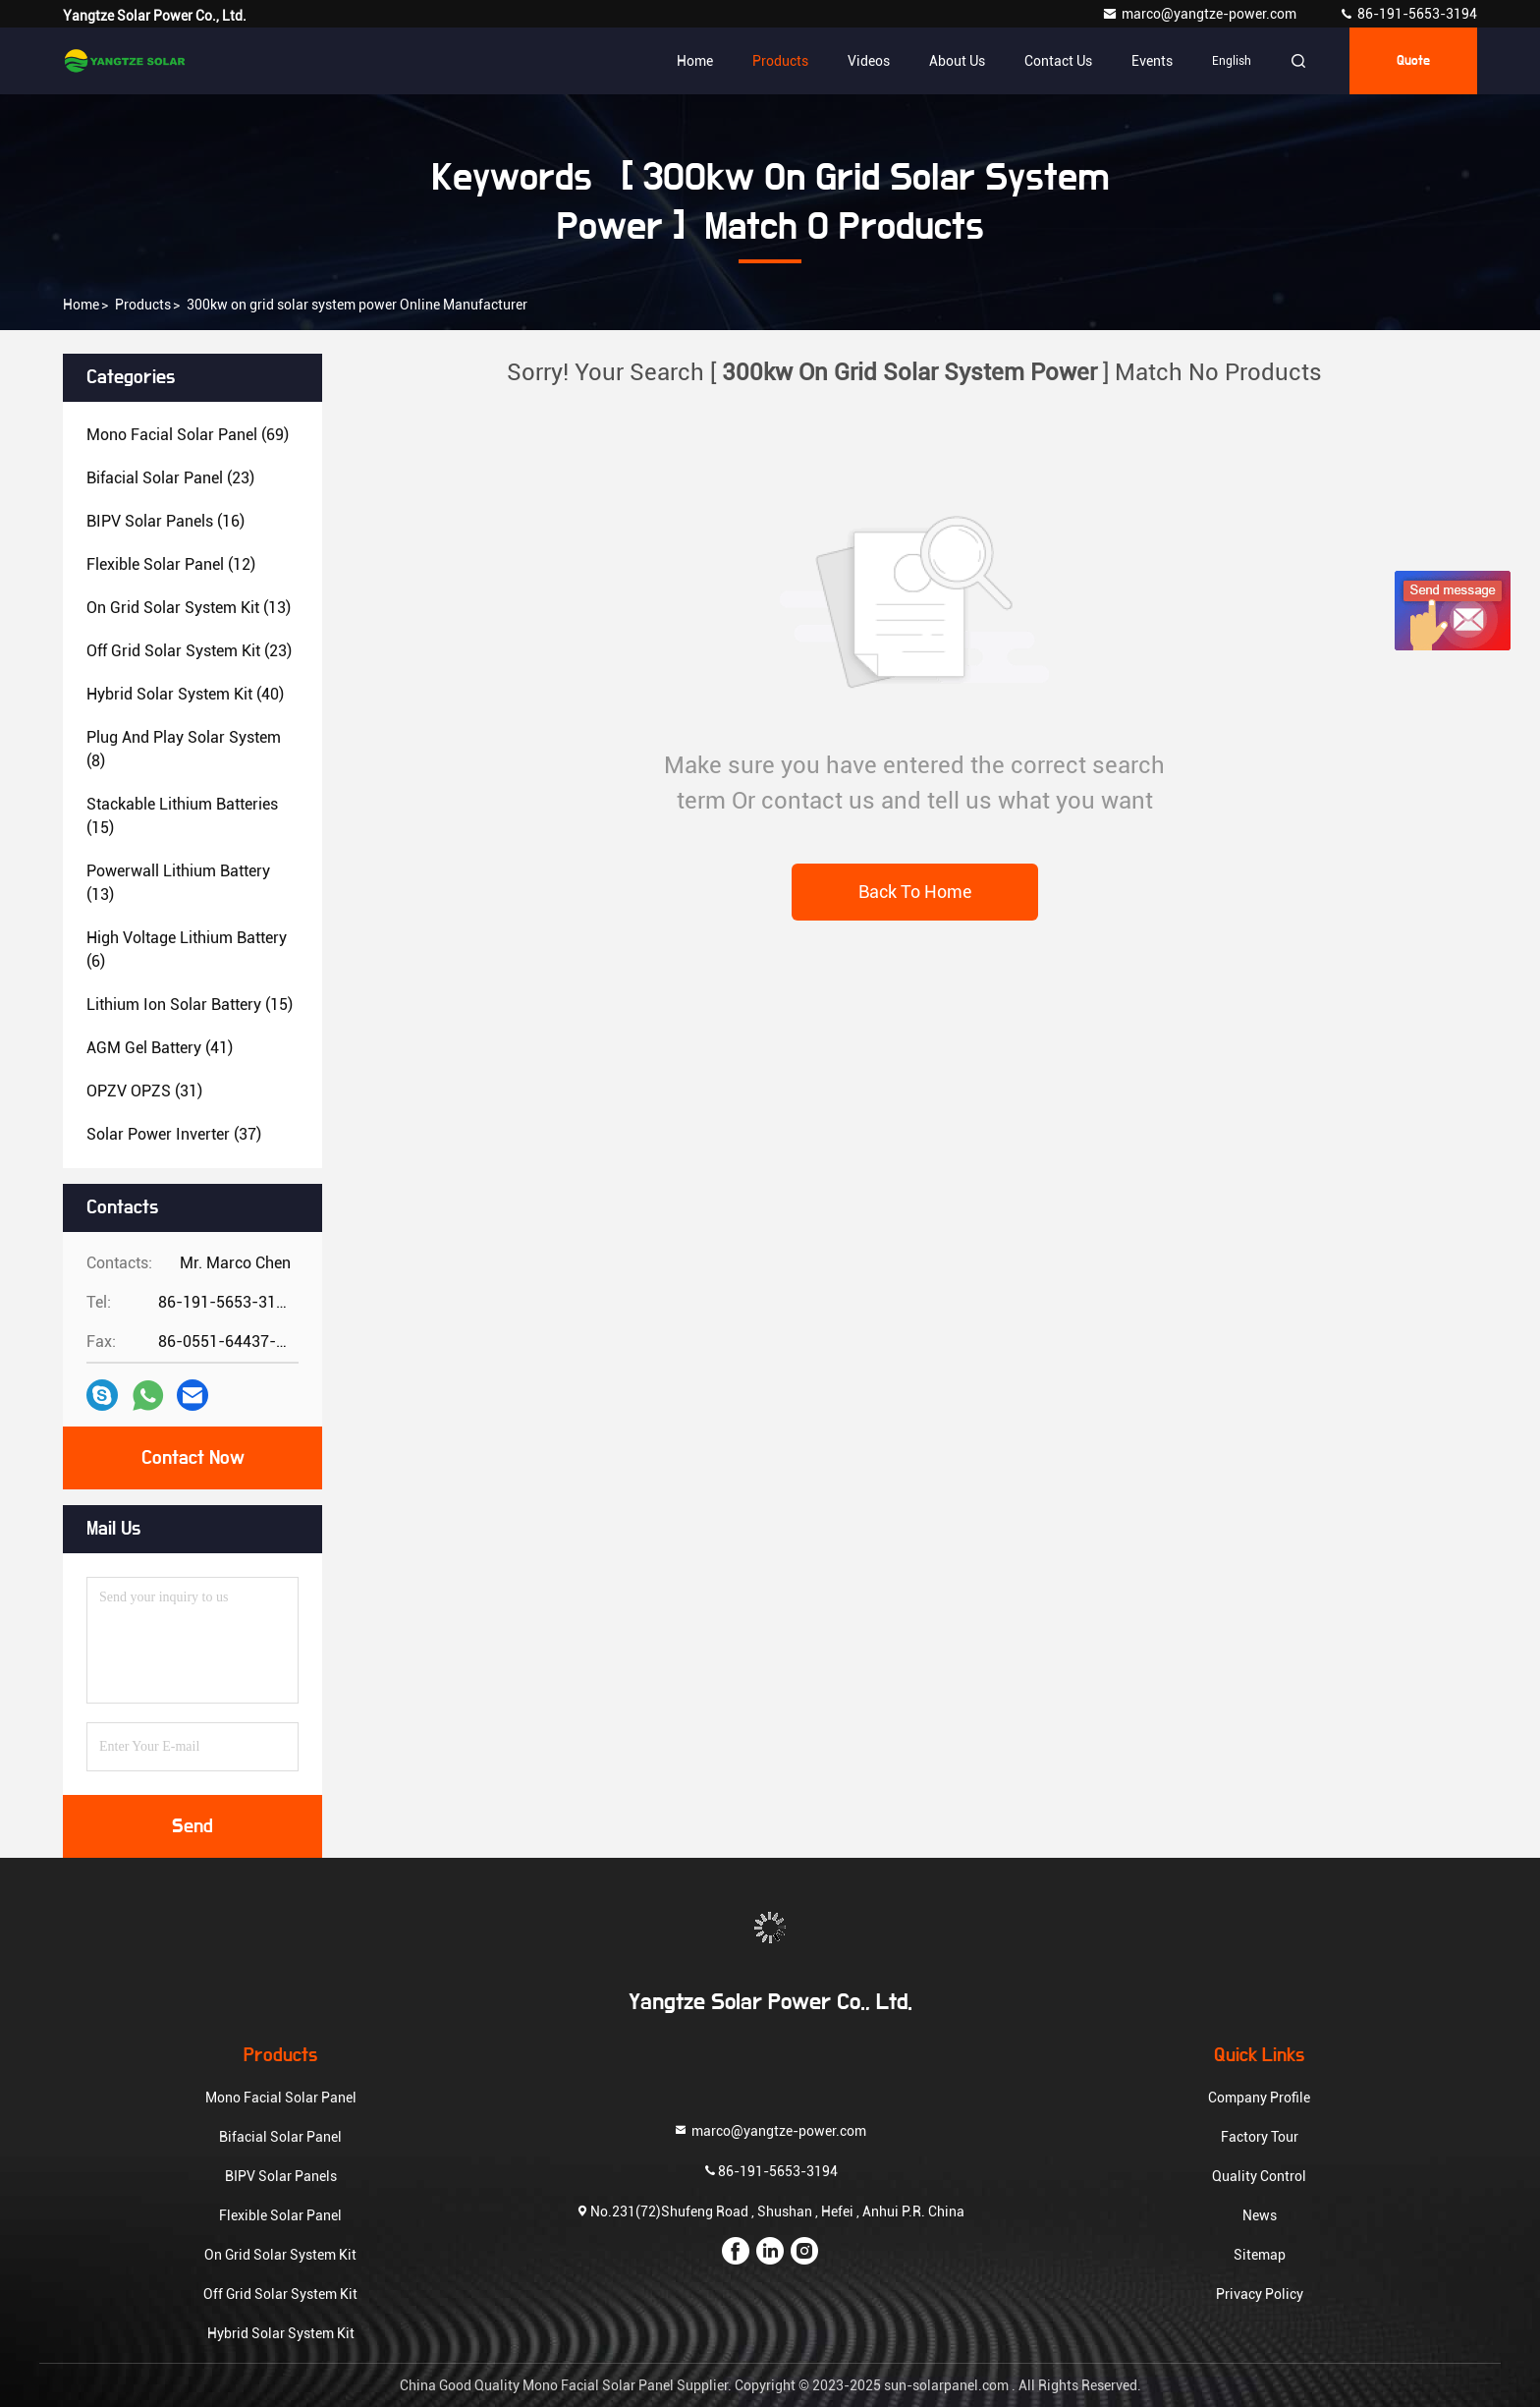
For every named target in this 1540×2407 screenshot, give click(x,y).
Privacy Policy (1259, 2294)
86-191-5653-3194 (1408, 14)
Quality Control (1259, 2176)
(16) (165, 521)
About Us (957, 61)
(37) (173, 1134)
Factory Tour (1259, 2137)
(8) (183, 749)
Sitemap (1260, 2255)
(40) (185, 694)
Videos (869, 61)
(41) (159, 1047)
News (1259, 2215)
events (1152, 61)
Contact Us (1058, 61)
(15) (182, 816)
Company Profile (1259, 2097)
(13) (188, 607)
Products (780, 61)
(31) (144, 1091)
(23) (170, 478)
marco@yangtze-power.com (1200, 14)
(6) (186, 949)
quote (1413, 61)
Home (695, 61)
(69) (187, 434)
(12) (170, 564)
